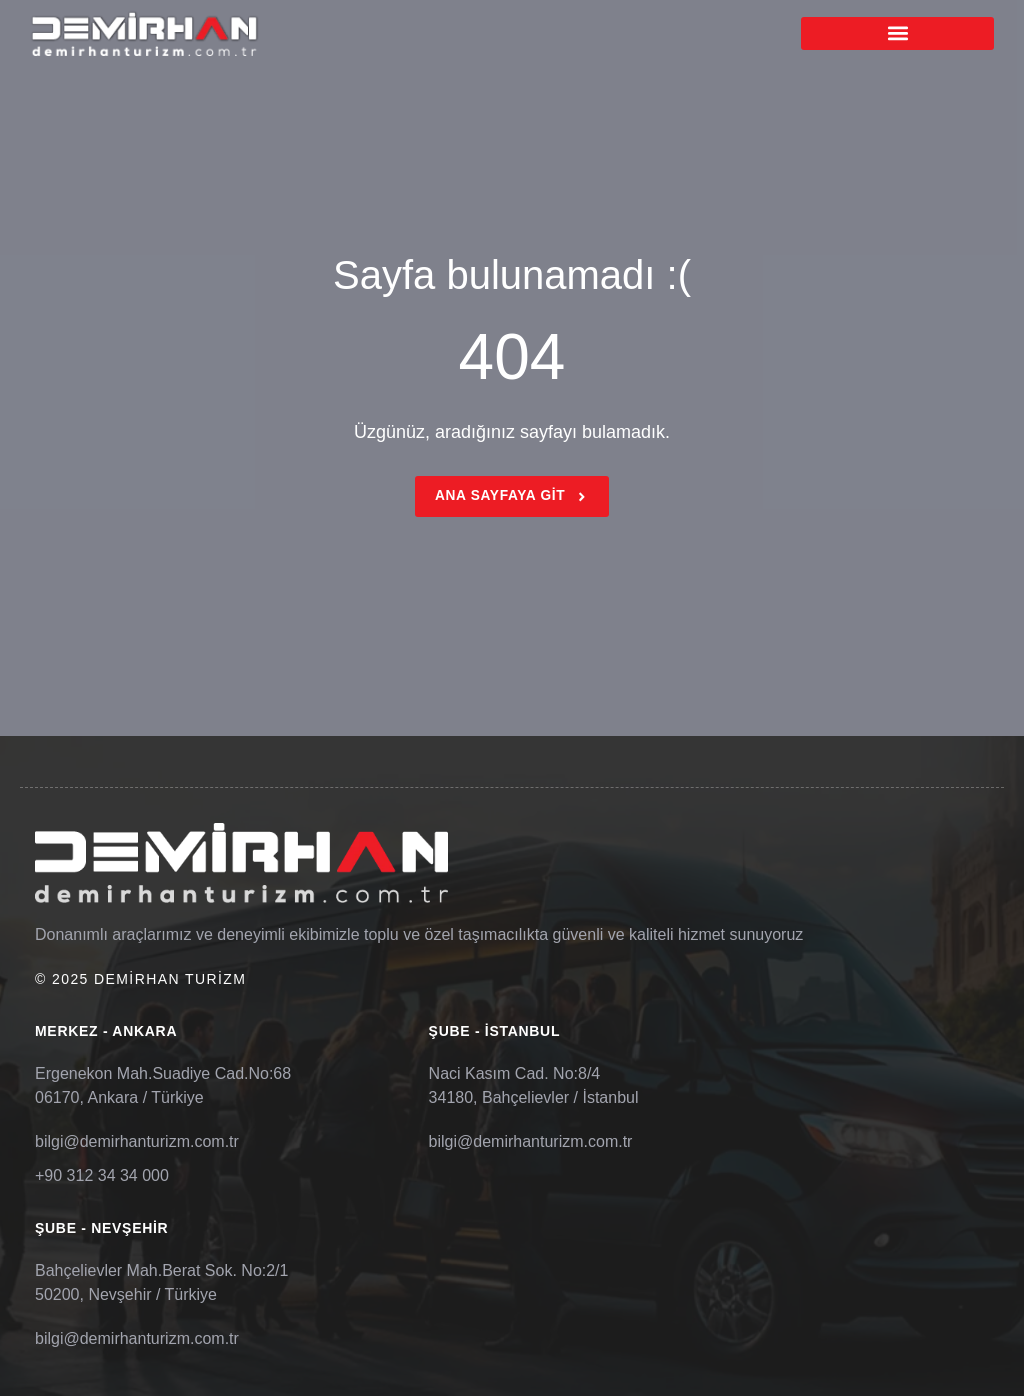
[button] (897, 33)
